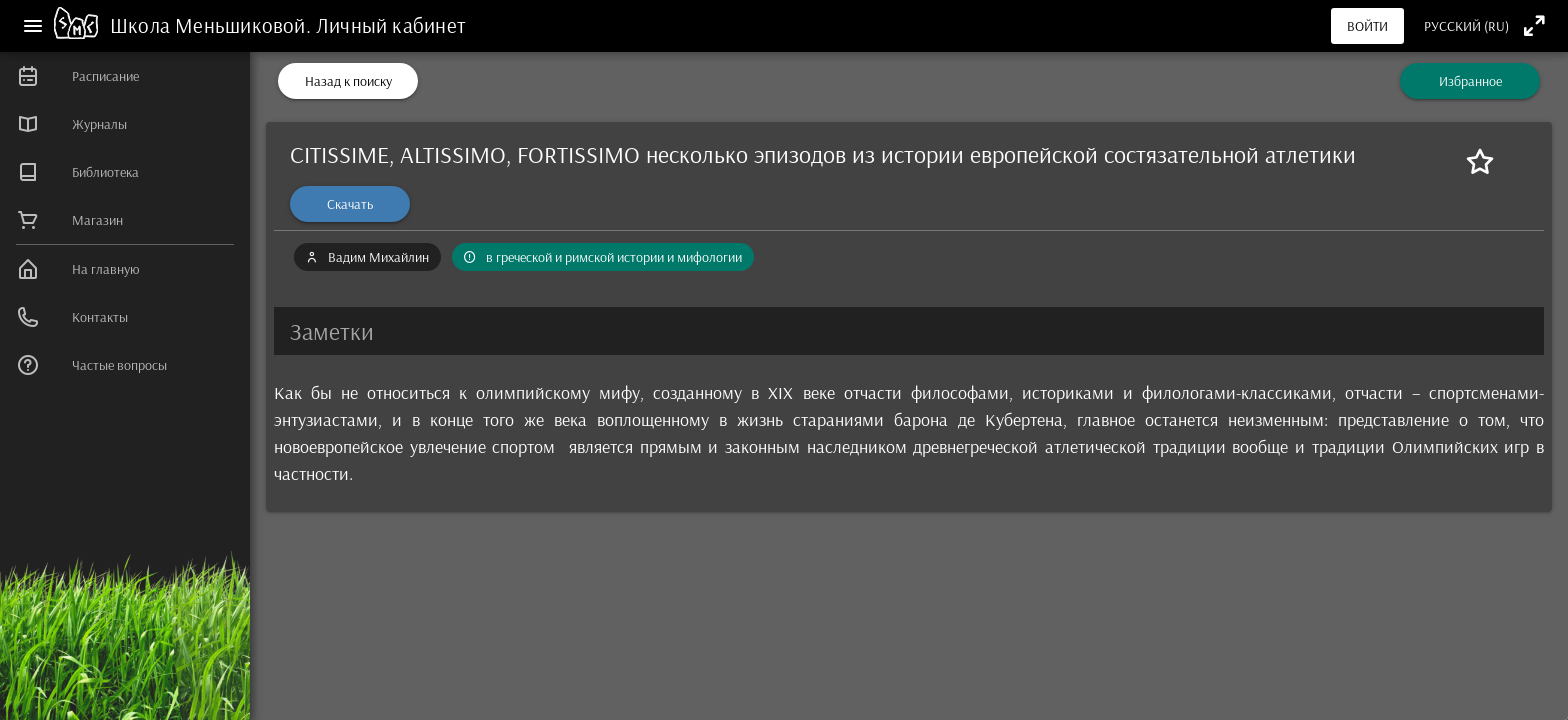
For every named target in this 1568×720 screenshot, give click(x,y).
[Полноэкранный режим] (1534, 25)
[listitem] (125, 76)
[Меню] (33, 26)
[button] (909, 331)
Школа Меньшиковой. (213, 25)
